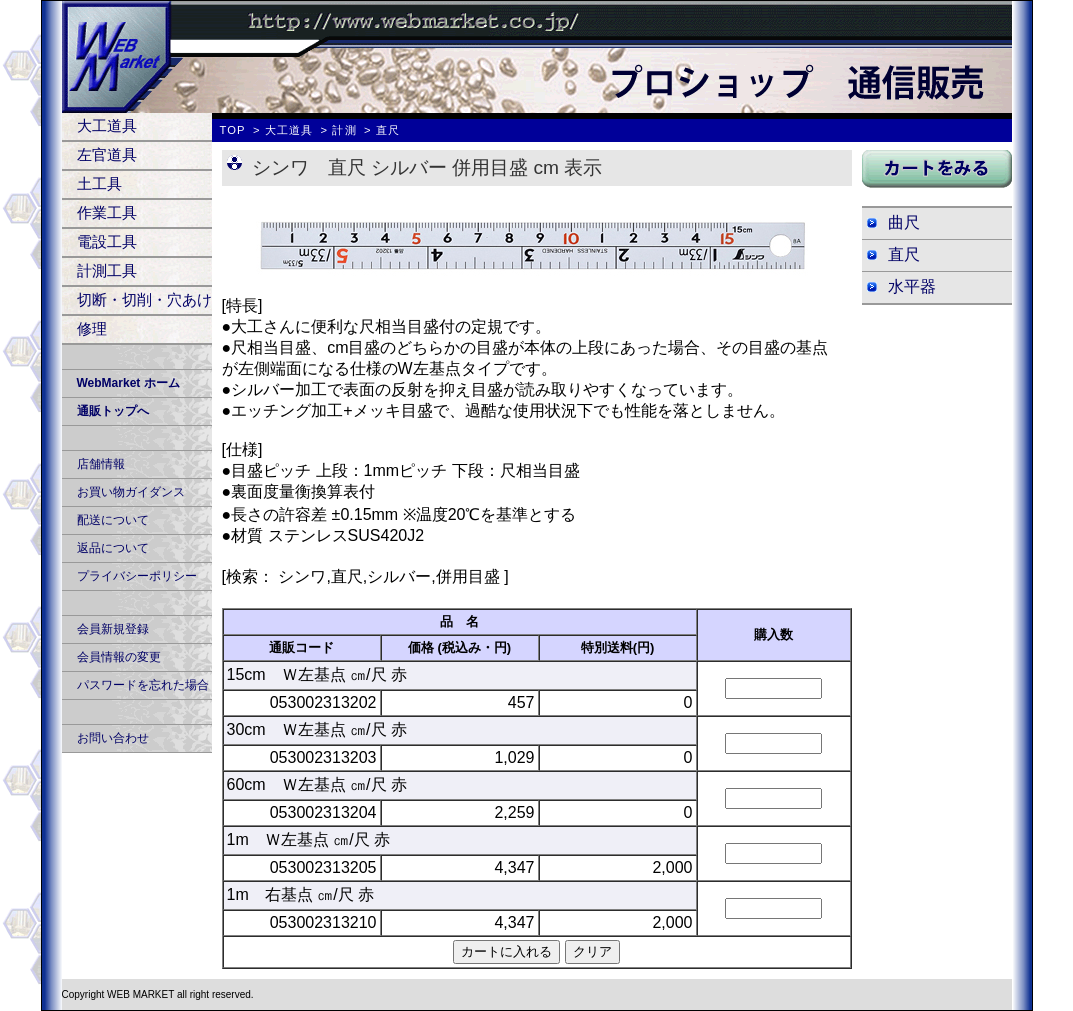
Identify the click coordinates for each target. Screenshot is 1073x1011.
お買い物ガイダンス (131, 492)
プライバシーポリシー (137, 576)
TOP (233, 130)
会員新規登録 (113, 629)
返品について (113, 548)
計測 (344, 130)
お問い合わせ (113, 738)
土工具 (99, 183)
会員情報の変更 (119, 657)
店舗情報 (101, 464)
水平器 (912, 286)
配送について (113, 520)
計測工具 (107, 270)
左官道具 (107, 154)
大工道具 (107, 125)
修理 (92, 328)
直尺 (904, 254)
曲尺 (904, 222)
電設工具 (107, 241)
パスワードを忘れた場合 (143, 685)
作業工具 (107, 212)
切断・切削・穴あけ (144, 299)
